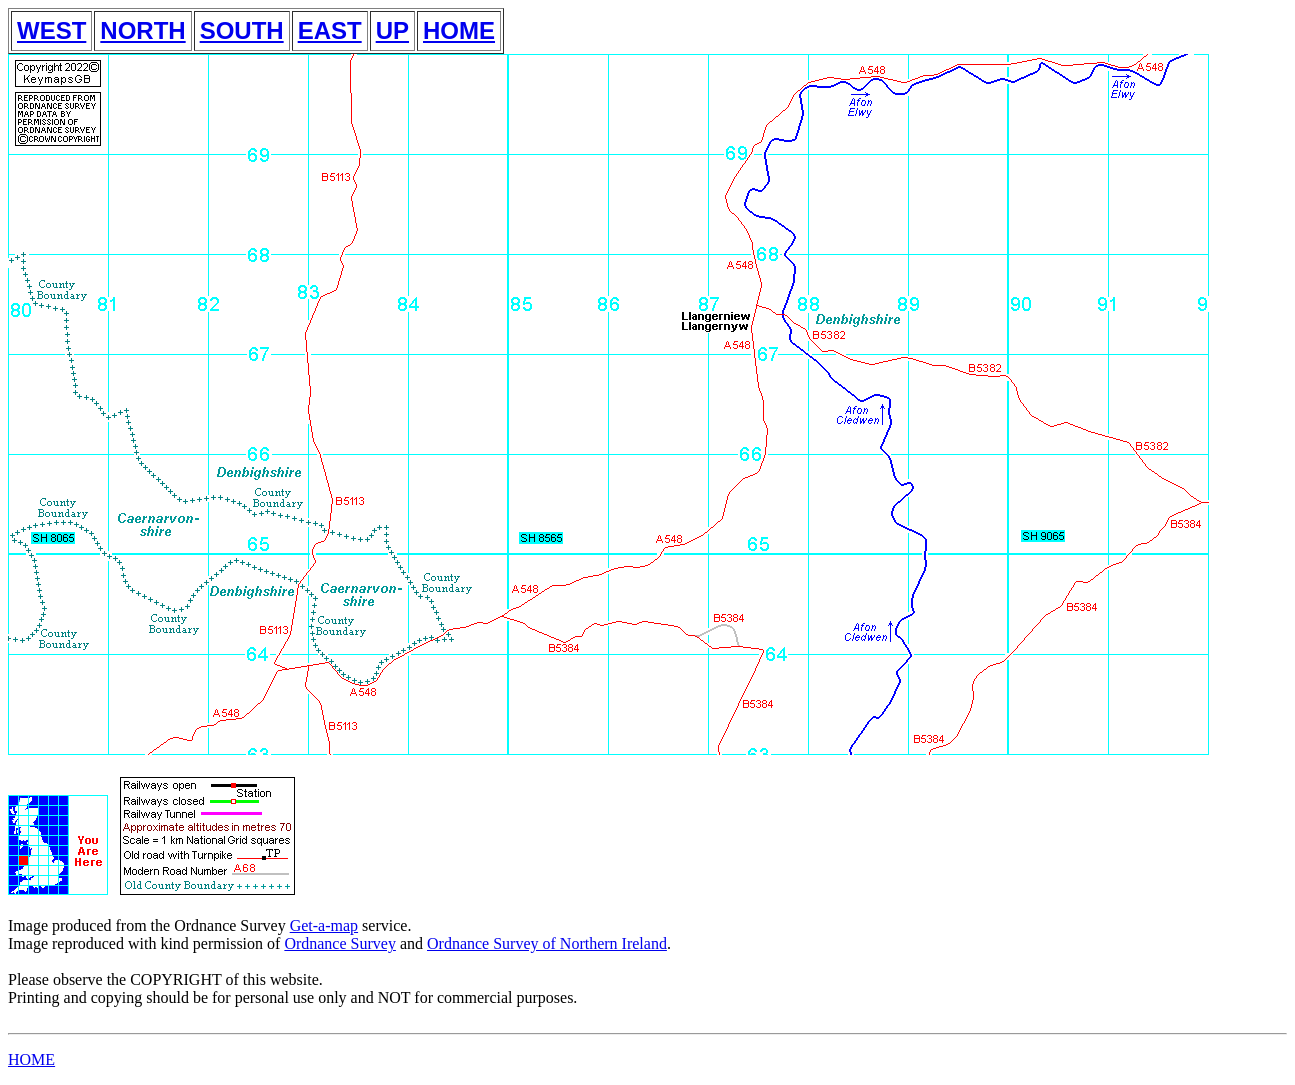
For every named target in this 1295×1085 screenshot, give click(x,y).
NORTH (142, 30)
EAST (330, 30)
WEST (51, 30)
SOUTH (242, 30)
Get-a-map (324, 925)
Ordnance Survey (340, 943)
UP (392, 30)
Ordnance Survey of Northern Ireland (547, 943)
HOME (459, 30)
